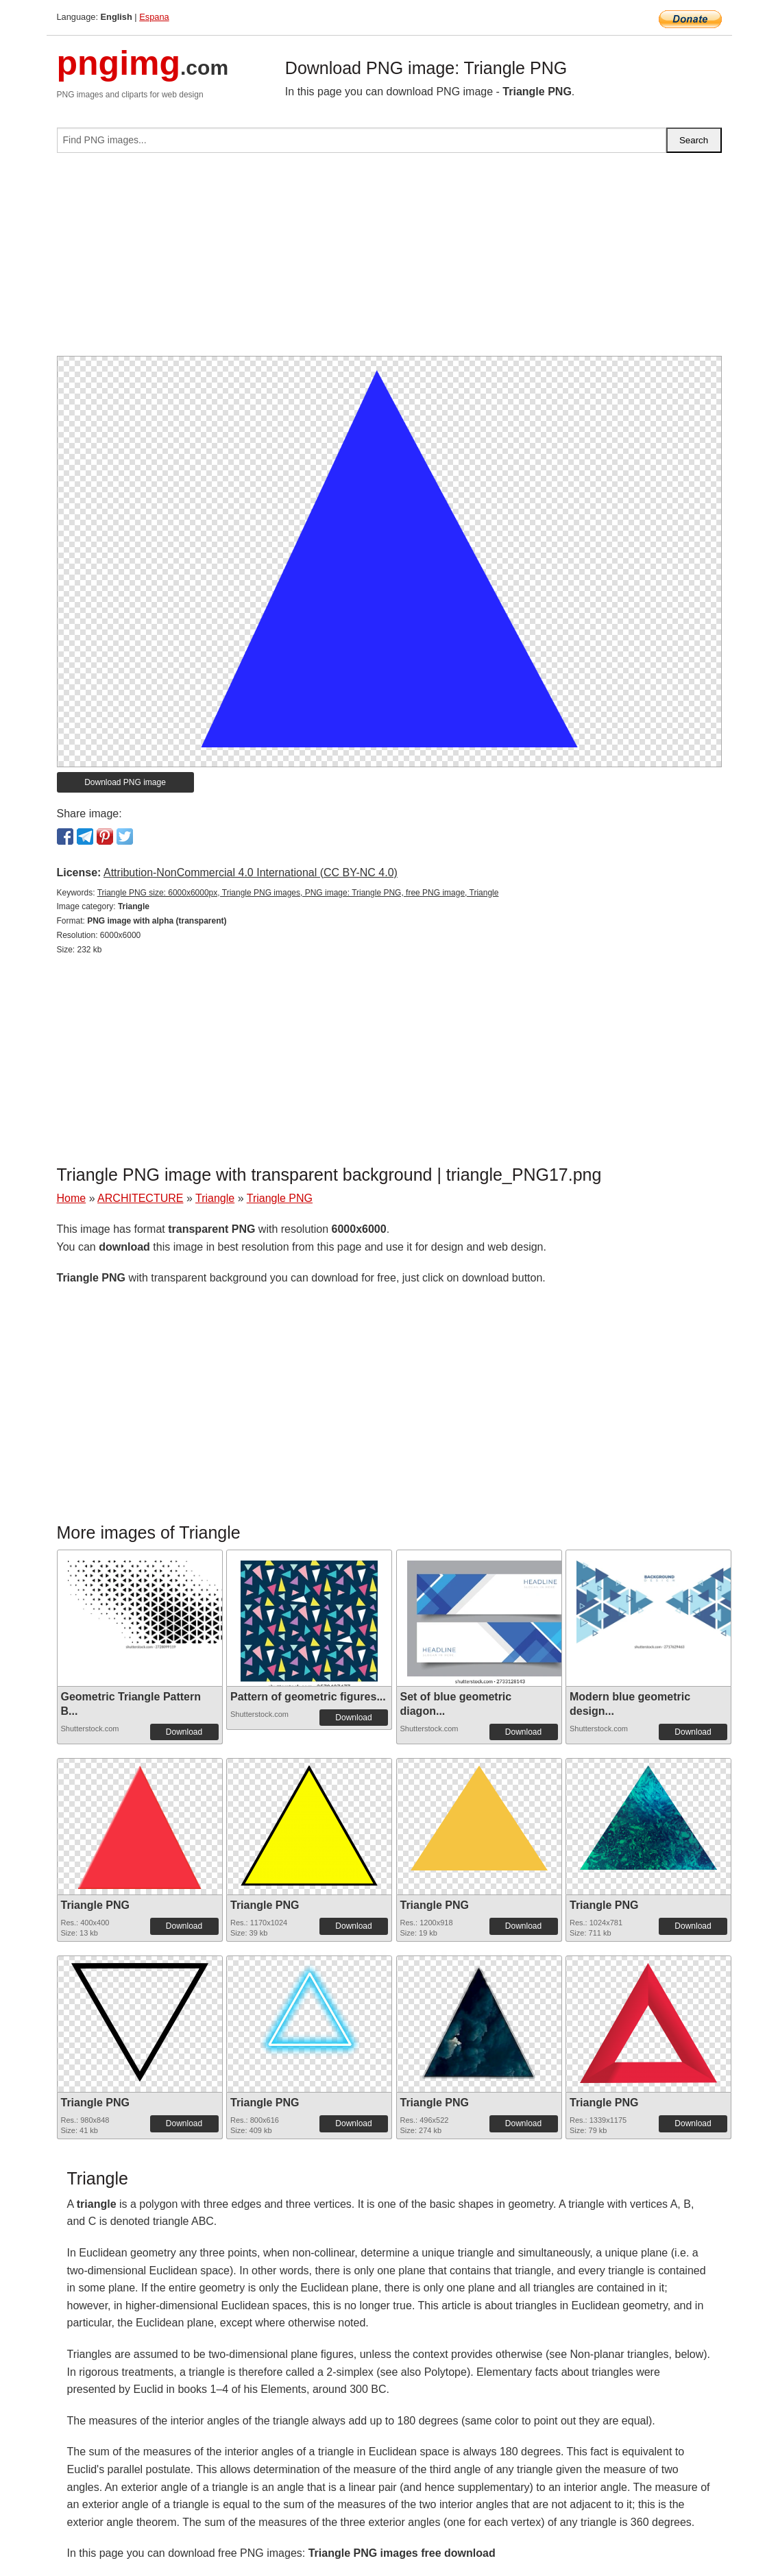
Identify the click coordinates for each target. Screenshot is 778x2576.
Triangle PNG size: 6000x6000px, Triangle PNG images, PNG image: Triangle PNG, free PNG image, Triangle (298, 893)
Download (184, 1732)
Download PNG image (125, 782)
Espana (154, 17)
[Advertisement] (389, 260)
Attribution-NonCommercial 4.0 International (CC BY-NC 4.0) (251, 872)
